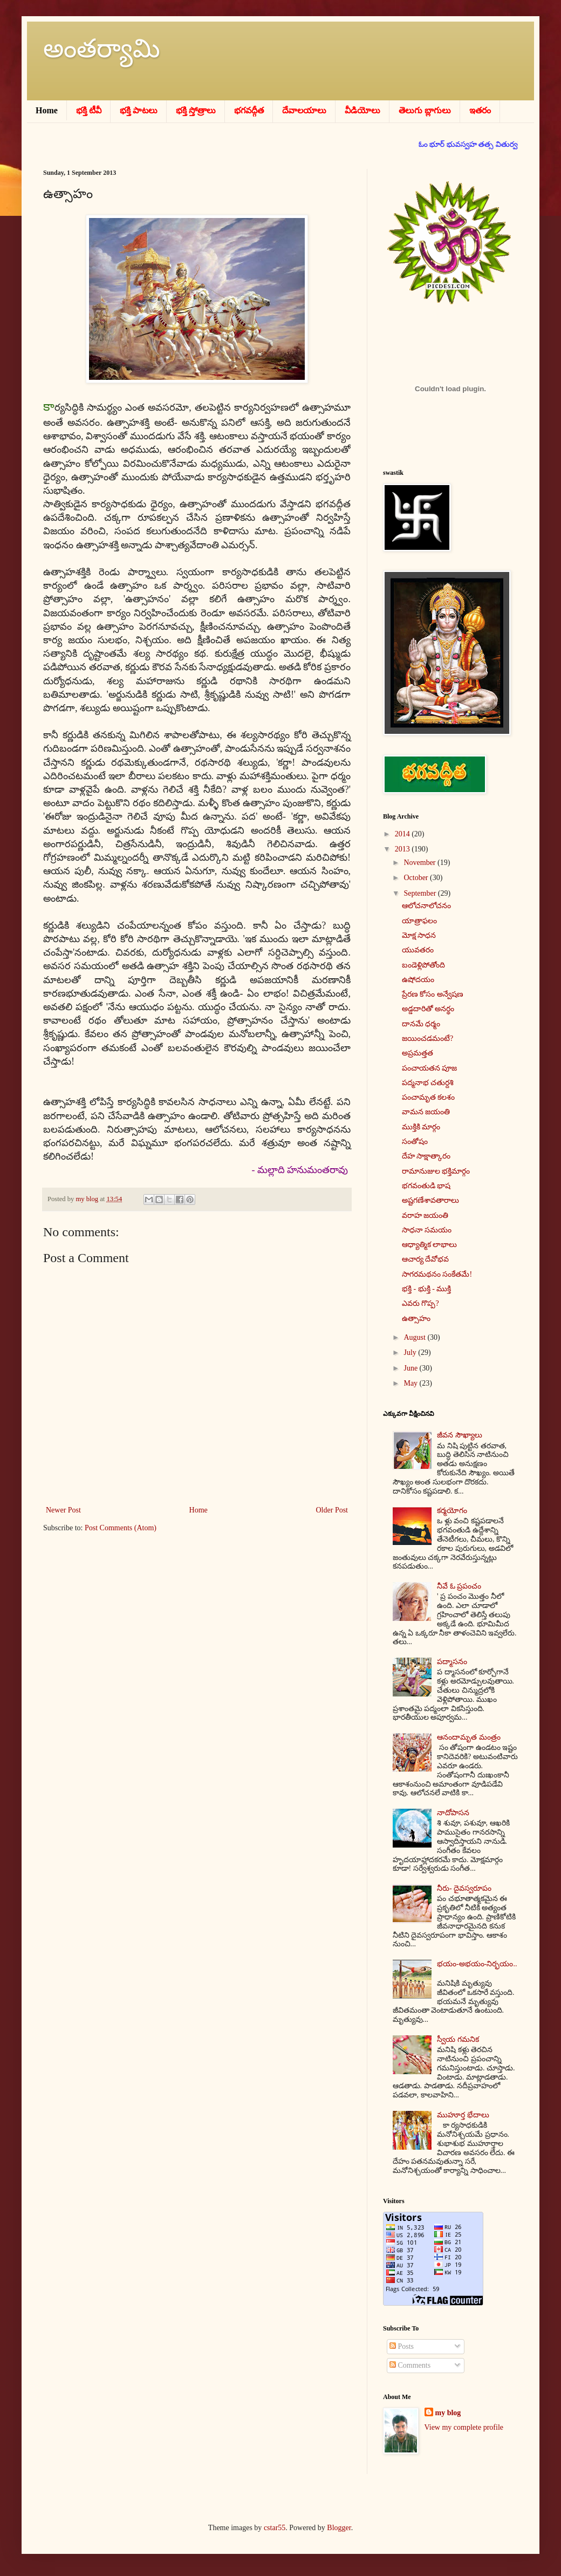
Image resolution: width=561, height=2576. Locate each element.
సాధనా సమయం (427, 1230)
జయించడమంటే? (427, 1038)
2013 (403, 849)
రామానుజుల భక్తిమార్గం (436, 1171)
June (411, 1368)
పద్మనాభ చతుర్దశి (428, 1083)
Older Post (332, 1510)
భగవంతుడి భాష (426, 1186)
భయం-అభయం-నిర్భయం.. (477, 1964)
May (411, 1383)
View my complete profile (464, 2427)
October (416, 878)
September (420, 893)
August (415, 1337)
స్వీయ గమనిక (458, 2039)
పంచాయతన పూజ (429, 1068)
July (410, 1352)
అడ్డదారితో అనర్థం (428, 1009)
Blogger (339, 2528)
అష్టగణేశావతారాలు (430, 1200)
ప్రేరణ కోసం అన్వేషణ (432, 994)
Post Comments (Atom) (120, 1528)
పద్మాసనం (452, 1662)
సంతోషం (415, 1141)
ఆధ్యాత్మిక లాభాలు (429, 1245)
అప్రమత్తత (417, 1053)
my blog (448, 2413)
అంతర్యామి (101, 48)
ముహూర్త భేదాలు (463, 2115)
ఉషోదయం (418, 980)
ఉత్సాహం (416, 1318)
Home (198, 1510)
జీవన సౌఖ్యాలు (459, 1435)
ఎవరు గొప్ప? (420, 1303)
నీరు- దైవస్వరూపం (464, 1888)
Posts (401, 2346)
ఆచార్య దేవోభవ (425, 1259)
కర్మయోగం (452, 1511)
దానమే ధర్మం (421, 1024)
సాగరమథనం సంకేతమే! (437, 1274)
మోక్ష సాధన (419, 935)
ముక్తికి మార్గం (421, 1127)
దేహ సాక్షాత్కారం (426, 1156)
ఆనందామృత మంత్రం (469, 1737)
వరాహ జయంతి (425, 1215)
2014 (403, 834)
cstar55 (274, 2528)
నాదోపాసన (453, 1813)
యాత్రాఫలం (419, 921)
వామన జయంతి (426, 1112)
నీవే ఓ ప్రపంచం (459, 1586)
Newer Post (63, 1510)
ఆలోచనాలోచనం (426, 906)
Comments (409, 2365)
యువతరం (418, 950)
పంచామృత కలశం (428, 1097)
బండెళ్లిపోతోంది (423, 965)
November (420, 862)
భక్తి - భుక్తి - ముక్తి (426, 1289)
